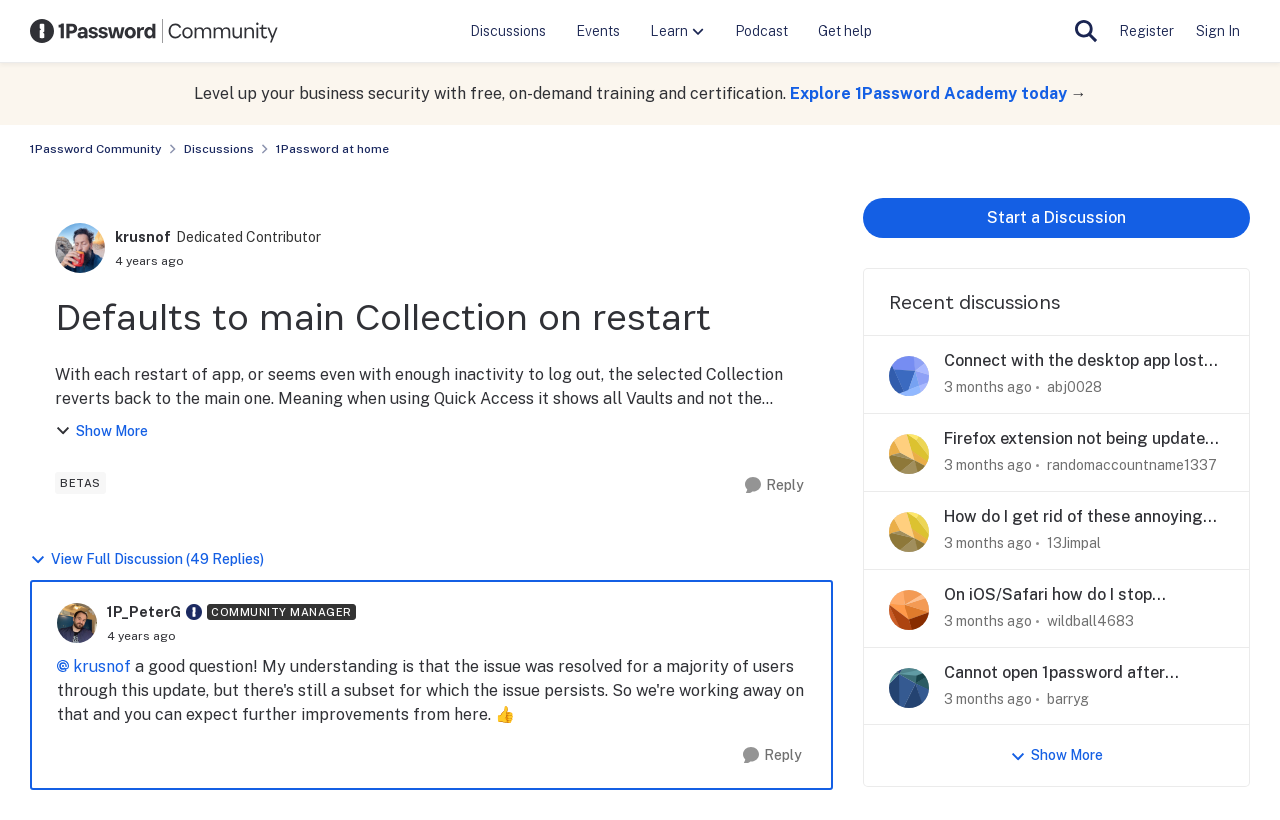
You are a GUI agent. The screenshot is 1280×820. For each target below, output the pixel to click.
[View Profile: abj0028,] (909, 376)
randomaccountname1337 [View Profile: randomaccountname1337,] (1132, 465)
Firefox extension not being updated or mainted (1079, 439)
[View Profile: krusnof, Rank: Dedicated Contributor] (80, 248)
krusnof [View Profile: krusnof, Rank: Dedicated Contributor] (143, 237)
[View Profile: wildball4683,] (909, 610)
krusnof (102, 666)
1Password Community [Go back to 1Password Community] (96, 149)
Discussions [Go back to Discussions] (219, 149)
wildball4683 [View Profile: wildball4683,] (1090, 621)
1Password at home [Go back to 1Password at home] (332, 149)
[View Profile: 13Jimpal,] (909, 532)
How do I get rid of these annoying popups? (1073, 517)
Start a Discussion (1056, 217)
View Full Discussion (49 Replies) (147, 559)
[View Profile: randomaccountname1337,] (909, 454)
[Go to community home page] (154, 31)
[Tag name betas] (80, 483)
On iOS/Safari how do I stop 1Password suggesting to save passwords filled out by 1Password (1076, 595)
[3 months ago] (988, 387)
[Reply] (774, 485)
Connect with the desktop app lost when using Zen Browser (1074, 361)
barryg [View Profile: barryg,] (1068, 698)
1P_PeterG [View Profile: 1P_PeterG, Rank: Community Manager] (144, 612)
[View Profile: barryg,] (909, 688)
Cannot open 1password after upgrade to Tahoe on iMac (1054, 673)
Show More (101, 431)
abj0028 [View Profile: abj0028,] (1074, 387)
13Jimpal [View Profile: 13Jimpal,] (1074, 543)
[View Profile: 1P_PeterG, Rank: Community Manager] (77, 623)
